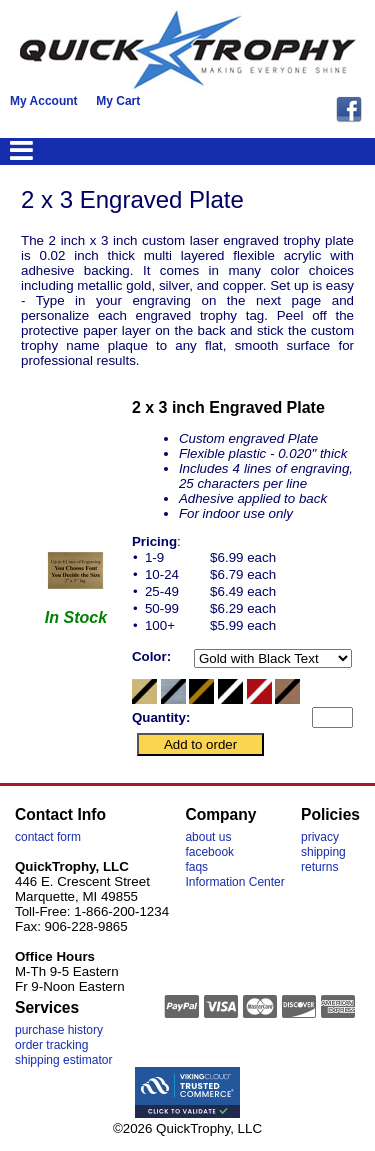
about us (208, 837)
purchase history (59, 1030)
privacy (320, 837)
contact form (48, 837)
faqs (196, 867)
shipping (323, 852)
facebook (209, 852)
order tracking (51, 1045)
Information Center (234, 882)
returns (319, 867)
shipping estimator (63, 1060)
